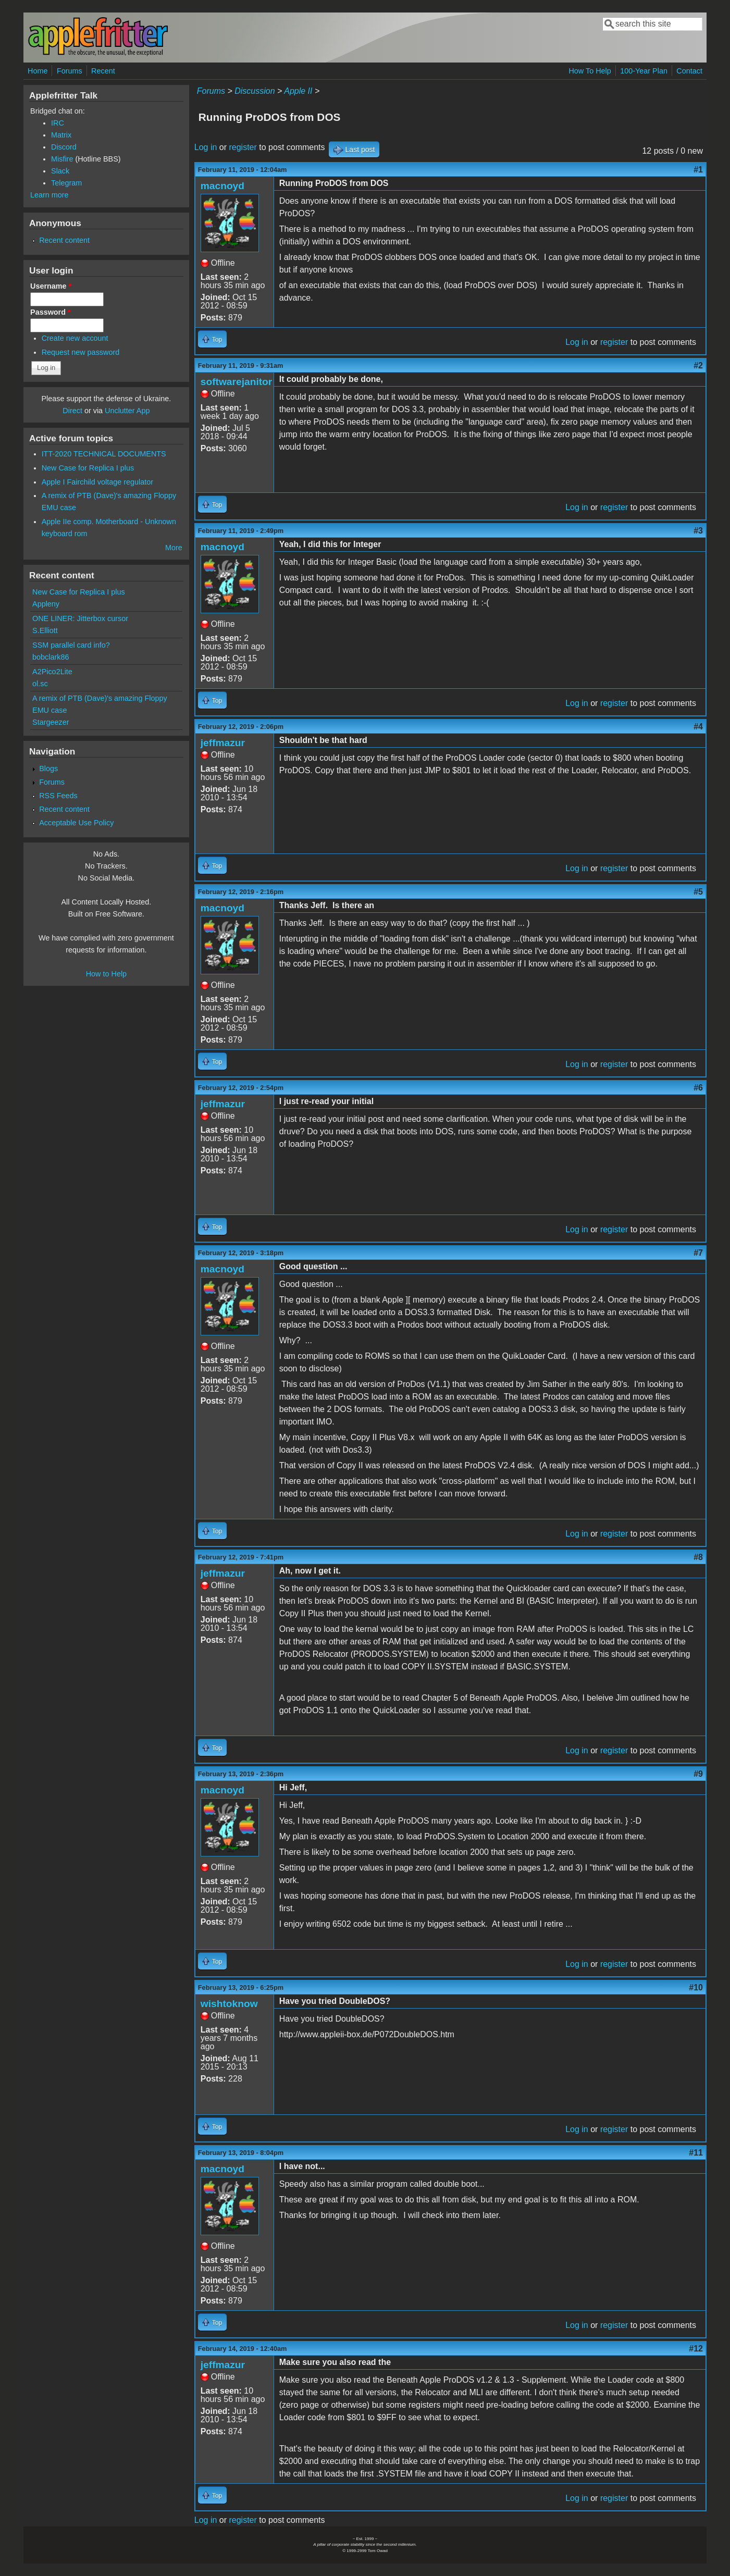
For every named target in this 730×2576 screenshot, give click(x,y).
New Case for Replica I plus (88, 468)
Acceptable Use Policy (76, 823)
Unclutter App (127, 410)
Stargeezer (50, 722)
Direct (72, 410)
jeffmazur (223, 742)
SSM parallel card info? (71, 645)
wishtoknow (229, 2003)
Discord (64, 147)
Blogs (48, 768)
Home (37, 71)
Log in (205, 147)
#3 (698, 530)
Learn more (49, 195)
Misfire (62, 159)
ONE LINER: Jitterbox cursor (80, 618)
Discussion (254, 90)
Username (50, 286)
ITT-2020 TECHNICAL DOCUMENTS (104, 454)
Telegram (66, 183)
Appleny (45, 604)
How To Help (589, 71)
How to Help (106, 974)
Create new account (75, 338)
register (242, 147)
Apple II (298, 90)
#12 (696, 2348)
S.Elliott (45, 630)
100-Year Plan (643, 71)
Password (50, 312)
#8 (698, 1557)
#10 (696, 1987)
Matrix (61, 135)
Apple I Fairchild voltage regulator (97, 482)
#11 (696, 2152)
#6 (698, 1087)
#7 (698, 1252)
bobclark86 (50, 657)
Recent (103, 71)
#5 (698, 891)
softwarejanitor (237, 381)
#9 (698, 1773)
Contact (689, 71)
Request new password (81, 352)
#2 (698, 365)
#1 (698, 169)
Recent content (64, 240)
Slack (60, 171)
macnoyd (222, 185)
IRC (57, 123)
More (173, 547)
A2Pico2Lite (52, 671)
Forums (69, 71)
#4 (698, 726)
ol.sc (40, 683)
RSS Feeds (58, 795)
